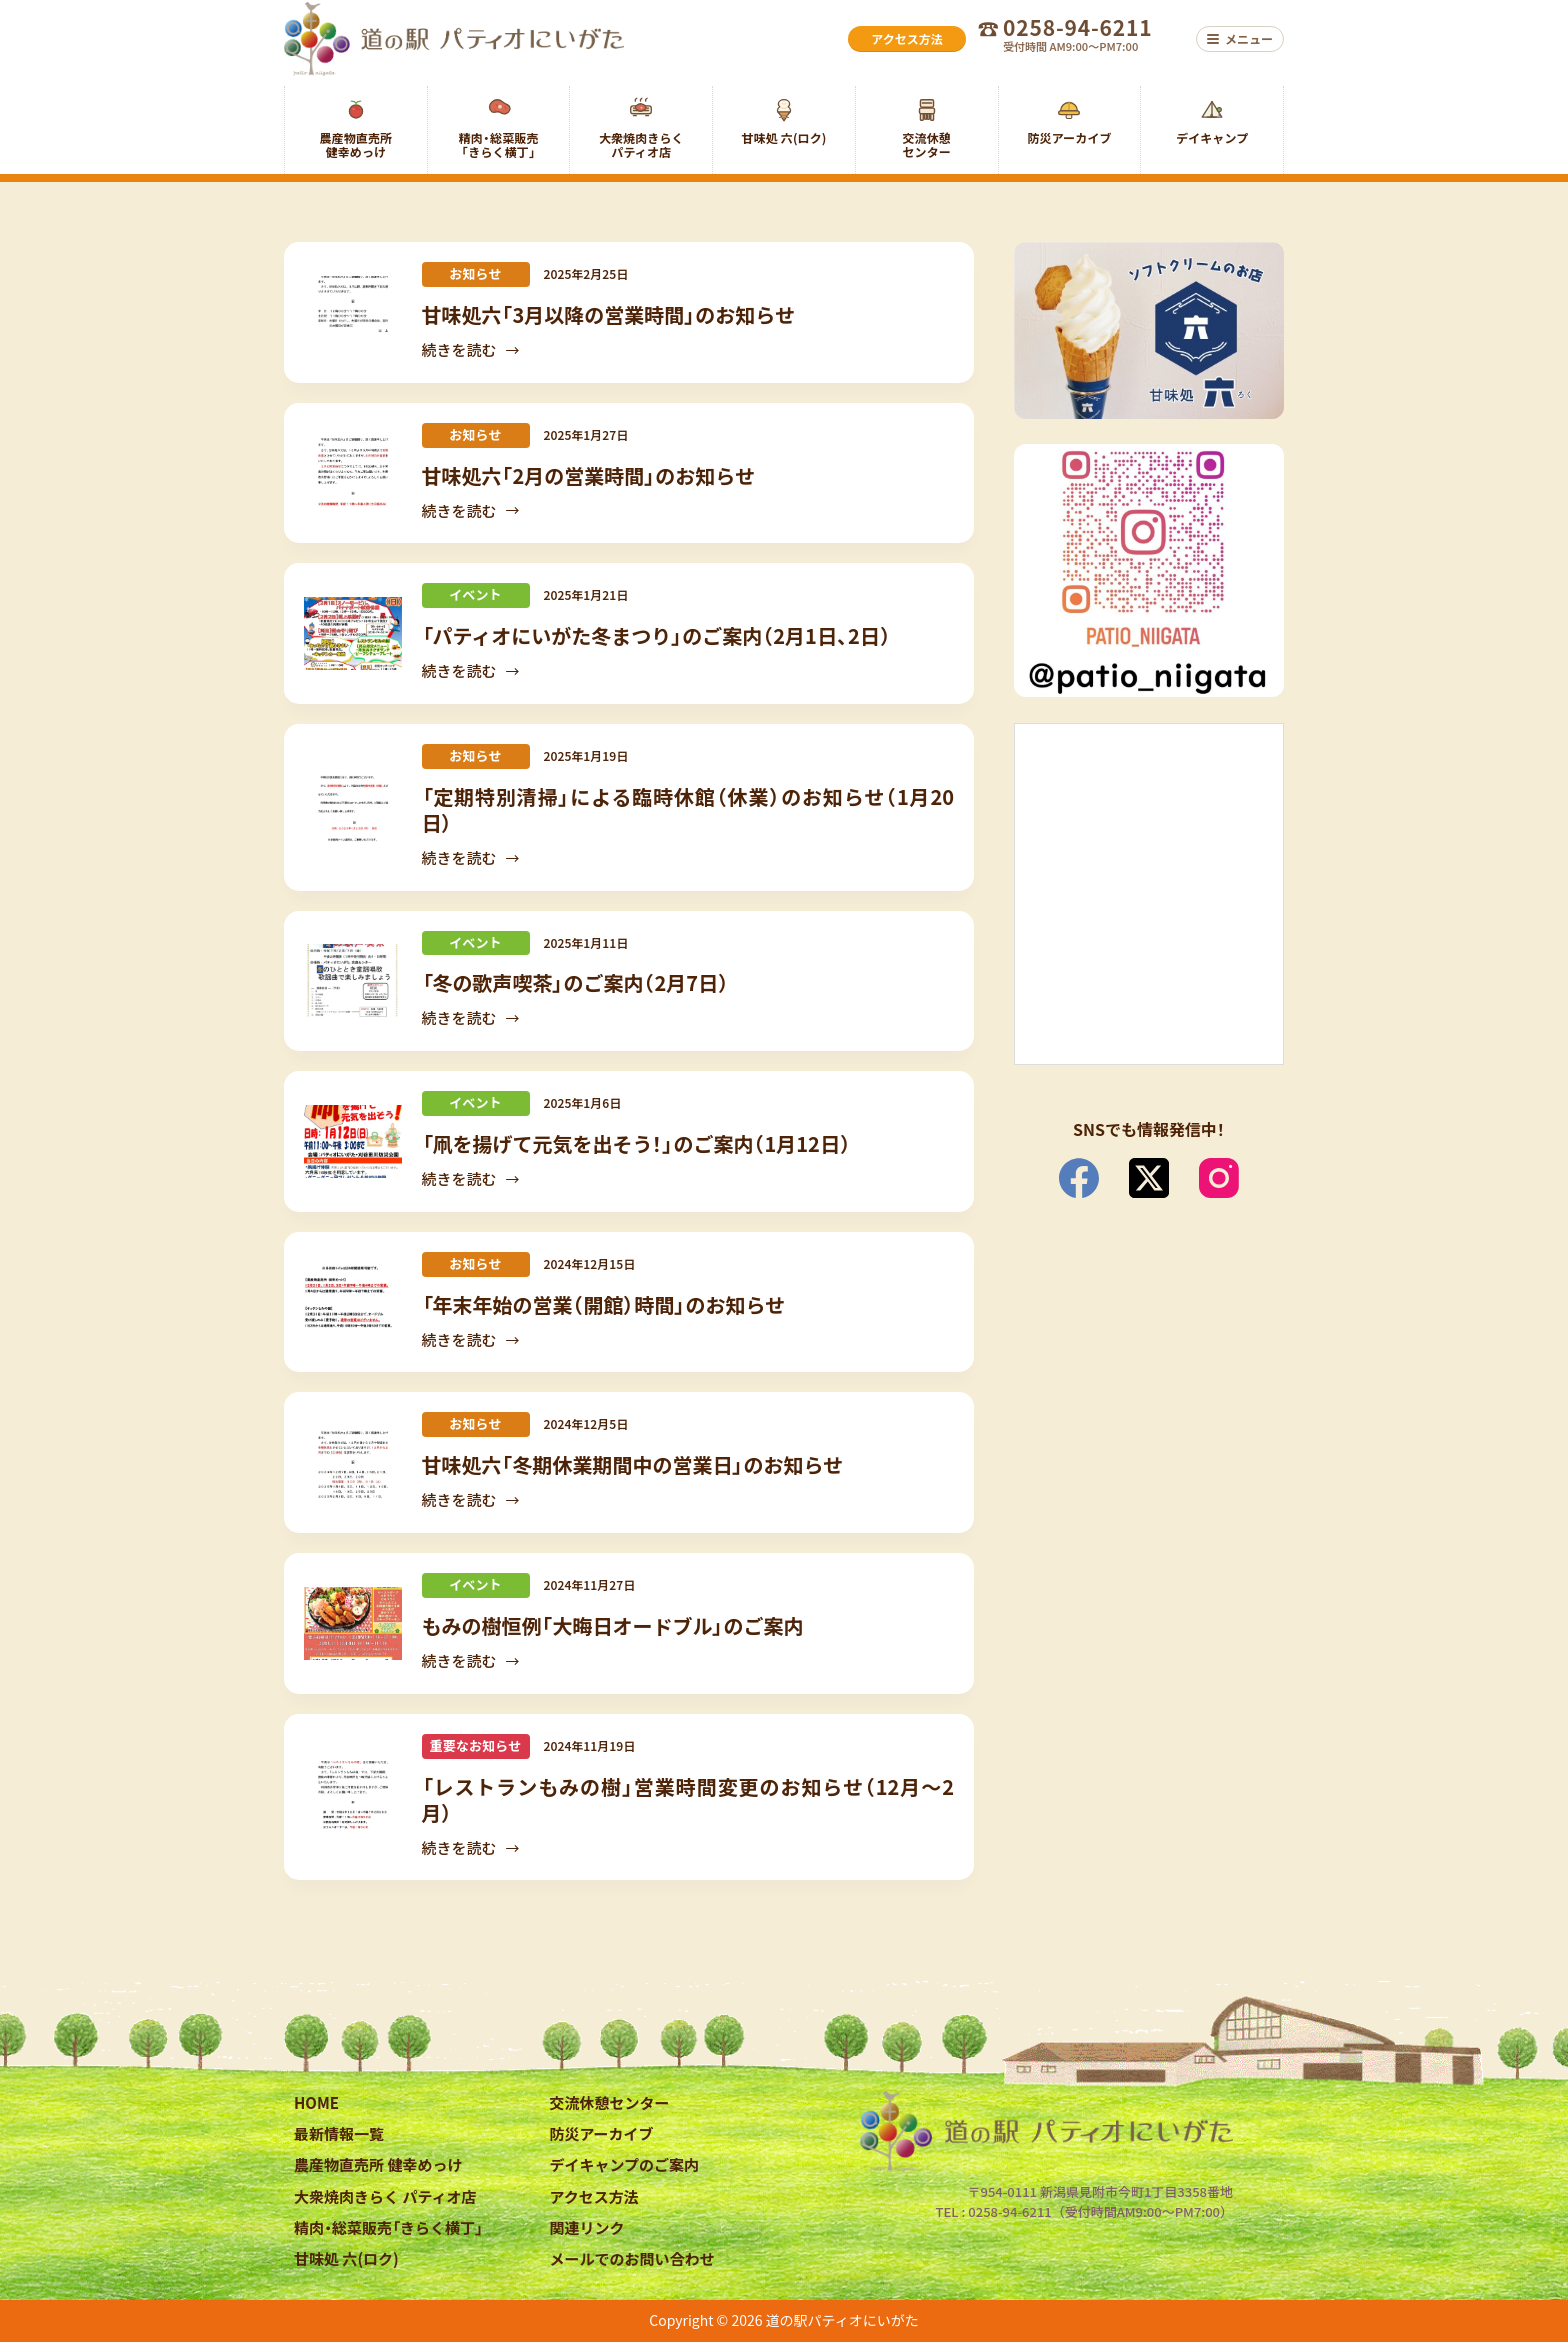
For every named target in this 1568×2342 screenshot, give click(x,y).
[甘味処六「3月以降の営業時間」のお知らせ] (353, 312)
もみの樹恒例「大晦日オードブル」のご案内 (613, 1625)
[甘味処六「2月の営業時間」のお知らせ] (353, 472)
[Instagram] (1219, 1178)
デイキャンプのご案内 (625, 2164)
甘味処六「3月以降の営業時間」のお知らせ (608, 314)
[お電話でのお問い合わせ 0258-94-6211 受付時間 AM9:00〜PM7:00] (1081, 39)
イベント (475, 594)
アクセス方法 (594, 2196)
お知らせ (475, 273)
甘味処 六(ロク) (346, 2258)
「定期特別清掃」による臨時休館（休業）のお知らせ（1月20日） (688, 809)
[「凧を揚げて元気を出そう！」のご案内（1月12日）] (353, 1141)
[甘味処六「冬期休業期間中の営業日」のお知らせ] (353, 1462)
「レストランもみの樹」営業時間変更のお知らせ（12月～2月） (688, 1799)
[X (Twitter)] (1149, 1178)
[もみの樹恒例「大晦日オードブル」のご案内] (353, 1623)
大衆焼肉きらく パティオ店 (385, 2196)
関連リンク (587, 2227)
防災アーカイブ (602, 2133)
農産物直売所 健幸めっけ (378, 2164)
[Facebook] (1079, 1178)
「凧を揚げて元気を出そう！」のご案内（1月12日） (636, 1143)
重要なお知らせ (476, 1745)
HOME (316, 2102)
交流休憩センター (610, 2102)
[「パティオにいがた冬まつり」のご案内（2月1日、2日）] (353, 633)
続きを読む (472, 351)
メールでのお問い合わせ (632, 2258)
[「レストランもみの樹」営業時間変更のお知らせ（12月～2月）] (353, 1797)
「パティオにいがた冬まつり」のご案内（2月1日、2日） (656, 635)
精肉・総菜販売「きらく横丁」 (388, 2227)
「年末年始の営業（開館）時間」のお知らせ (604, 1304)
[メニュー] (1240, 39)
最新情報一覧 (339, 2133)
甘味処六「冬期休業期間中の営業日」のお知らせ (633, 1464)
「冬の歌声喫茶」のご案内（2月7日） (576, 982)
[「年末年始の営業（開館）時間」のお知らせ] (353, 1302)
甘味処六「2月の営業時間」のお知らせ (588, 475)
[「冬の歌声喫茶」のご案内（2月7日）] (353, 980)
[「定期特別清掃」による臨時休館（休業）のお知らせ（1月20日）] (353, 807)
